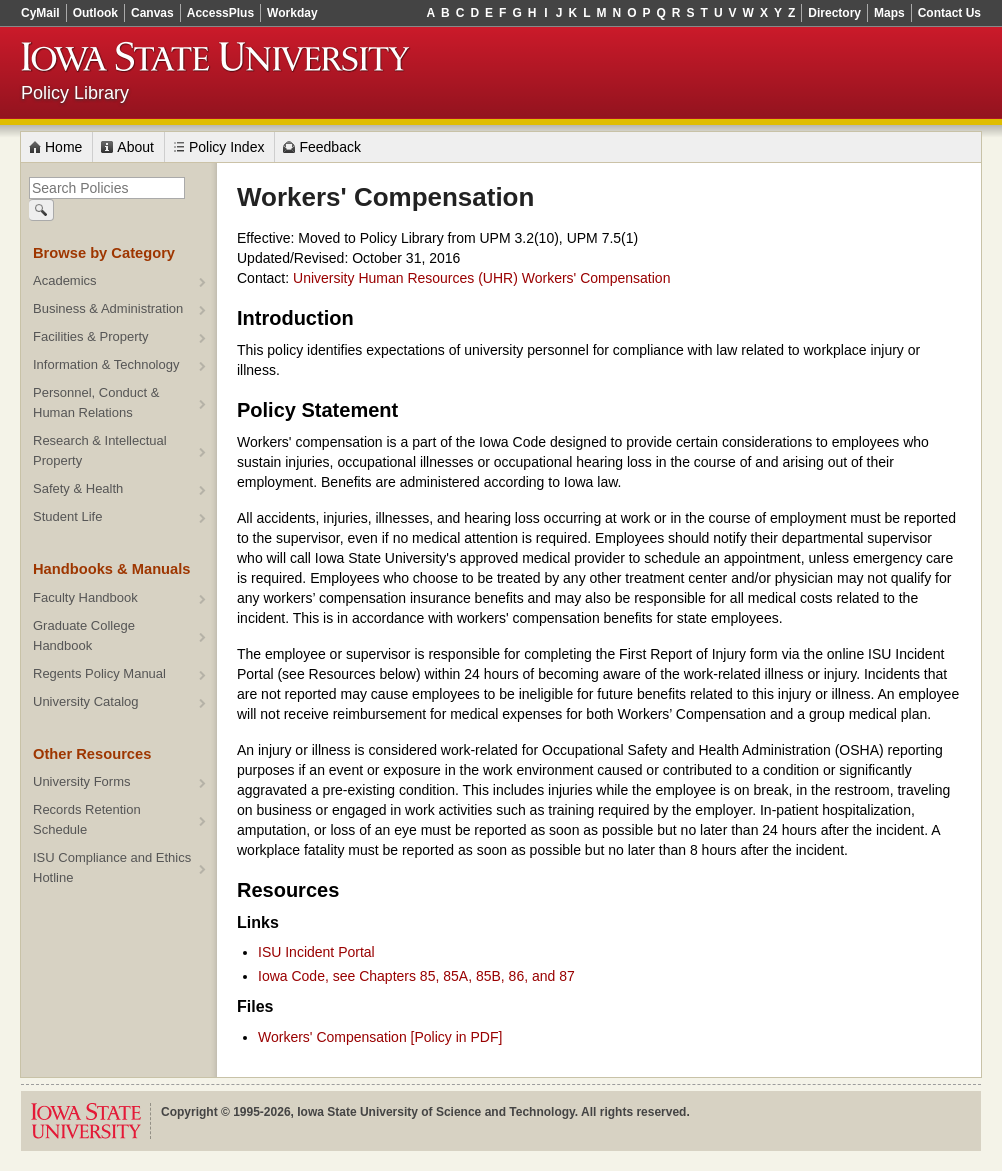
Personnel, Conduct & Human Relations (96, 402)
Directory (834, 13)
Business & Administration (108, 308)
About (135, 147)
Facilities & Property (91, 336)
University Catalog (86, 701)
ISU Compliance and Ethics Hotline (112, 867)
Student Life (67, 516)
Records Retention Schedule (87, 819)
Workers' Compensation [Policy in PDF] (380, 1037)
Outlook (95, 13)
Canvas (152, 13)
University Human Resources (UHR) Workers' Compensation (481, 278)
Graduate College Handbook (84, 635)
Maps (889, 13)
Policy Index (226, 147)
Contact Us (949, 13)
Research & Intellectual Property (100, 450)
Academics (65, 280)
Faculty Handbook (85, 597)
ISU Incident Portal (316, 952)
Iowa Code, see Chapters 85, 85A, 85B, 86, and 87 (416, 976)
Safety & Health (78, 488)
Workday (292, 13)
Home (63, 147)
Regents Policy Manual (99, 673)
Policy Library (75, 93)
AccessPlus (220, 13)
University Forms (82, 781)
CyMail (40, 13)
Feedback (329, 147)
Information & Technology (106, 364)
